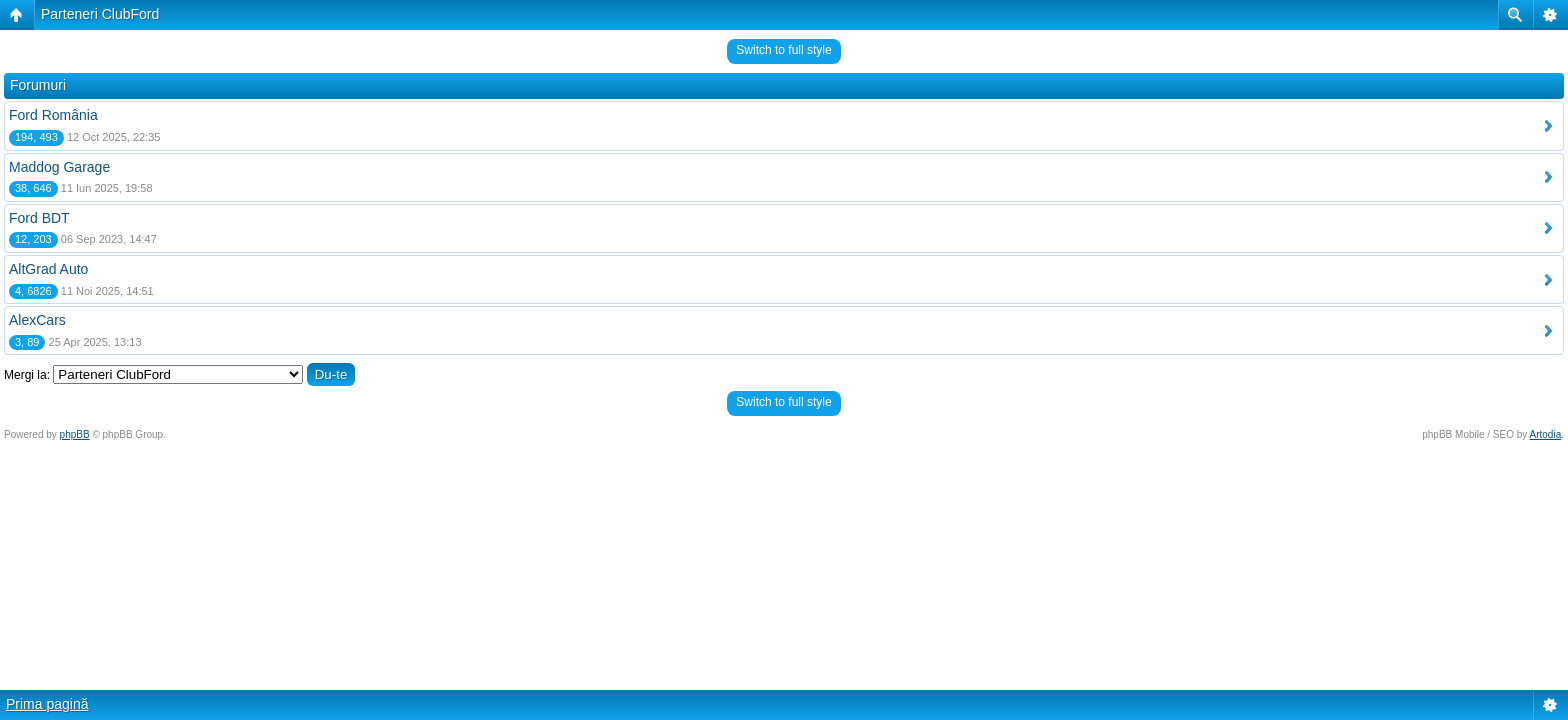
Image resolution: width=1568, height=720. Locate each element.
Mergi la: (27, 375)
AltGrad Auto (48, 269)
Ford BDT (39, 218)
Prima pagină (47, 704)
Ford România (53, 115)
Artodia (1546, 434)
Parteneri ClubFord (100, 14)
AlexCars (37, 320)
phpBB (75, 434)
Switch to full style (783, 50)
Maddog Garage (59, 167)
